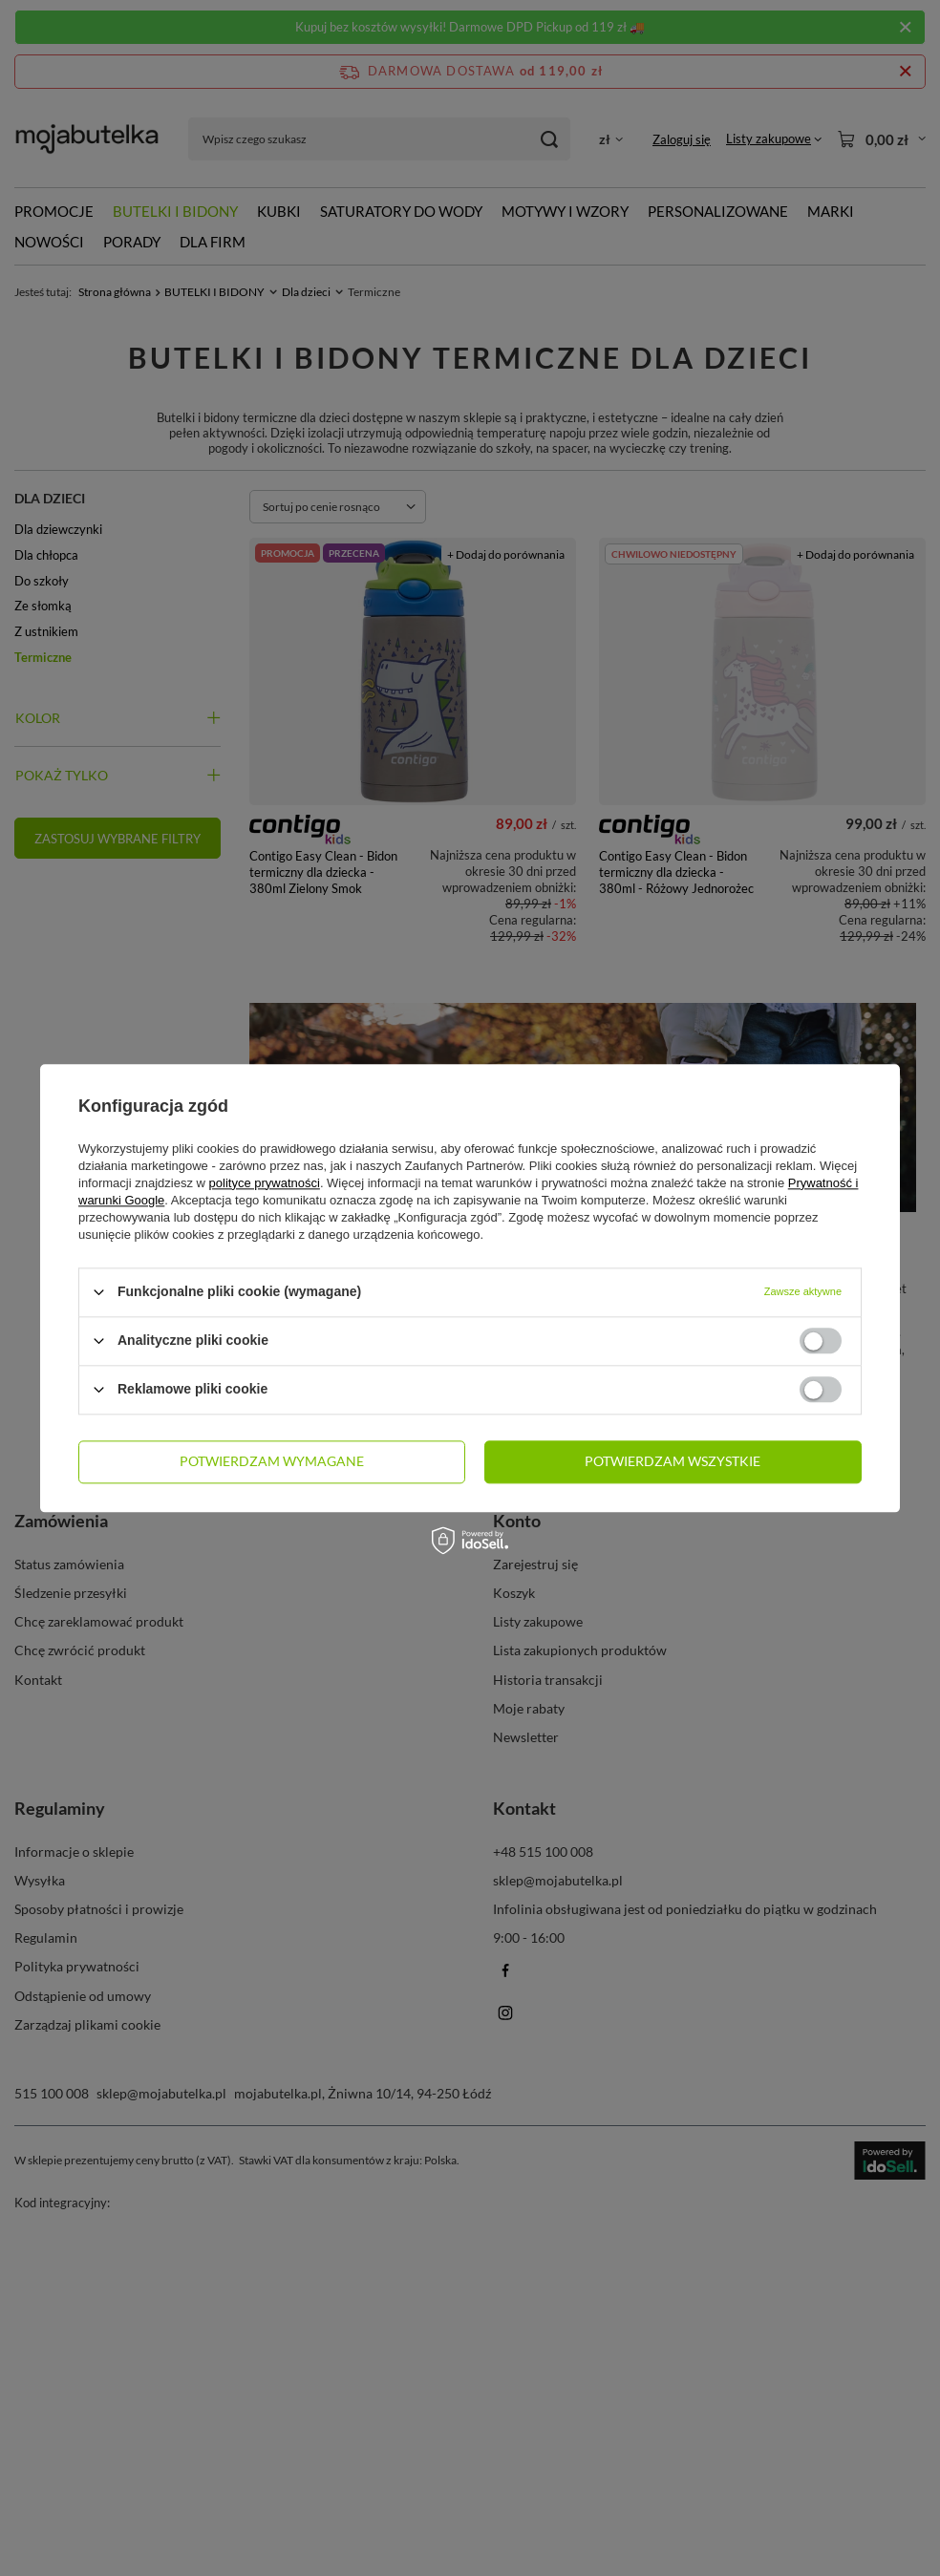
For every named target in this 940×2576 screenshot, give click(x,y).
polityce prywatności (264, 1183)
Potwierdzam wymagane (272, 1461)
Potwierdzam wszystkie (672, 1461)
